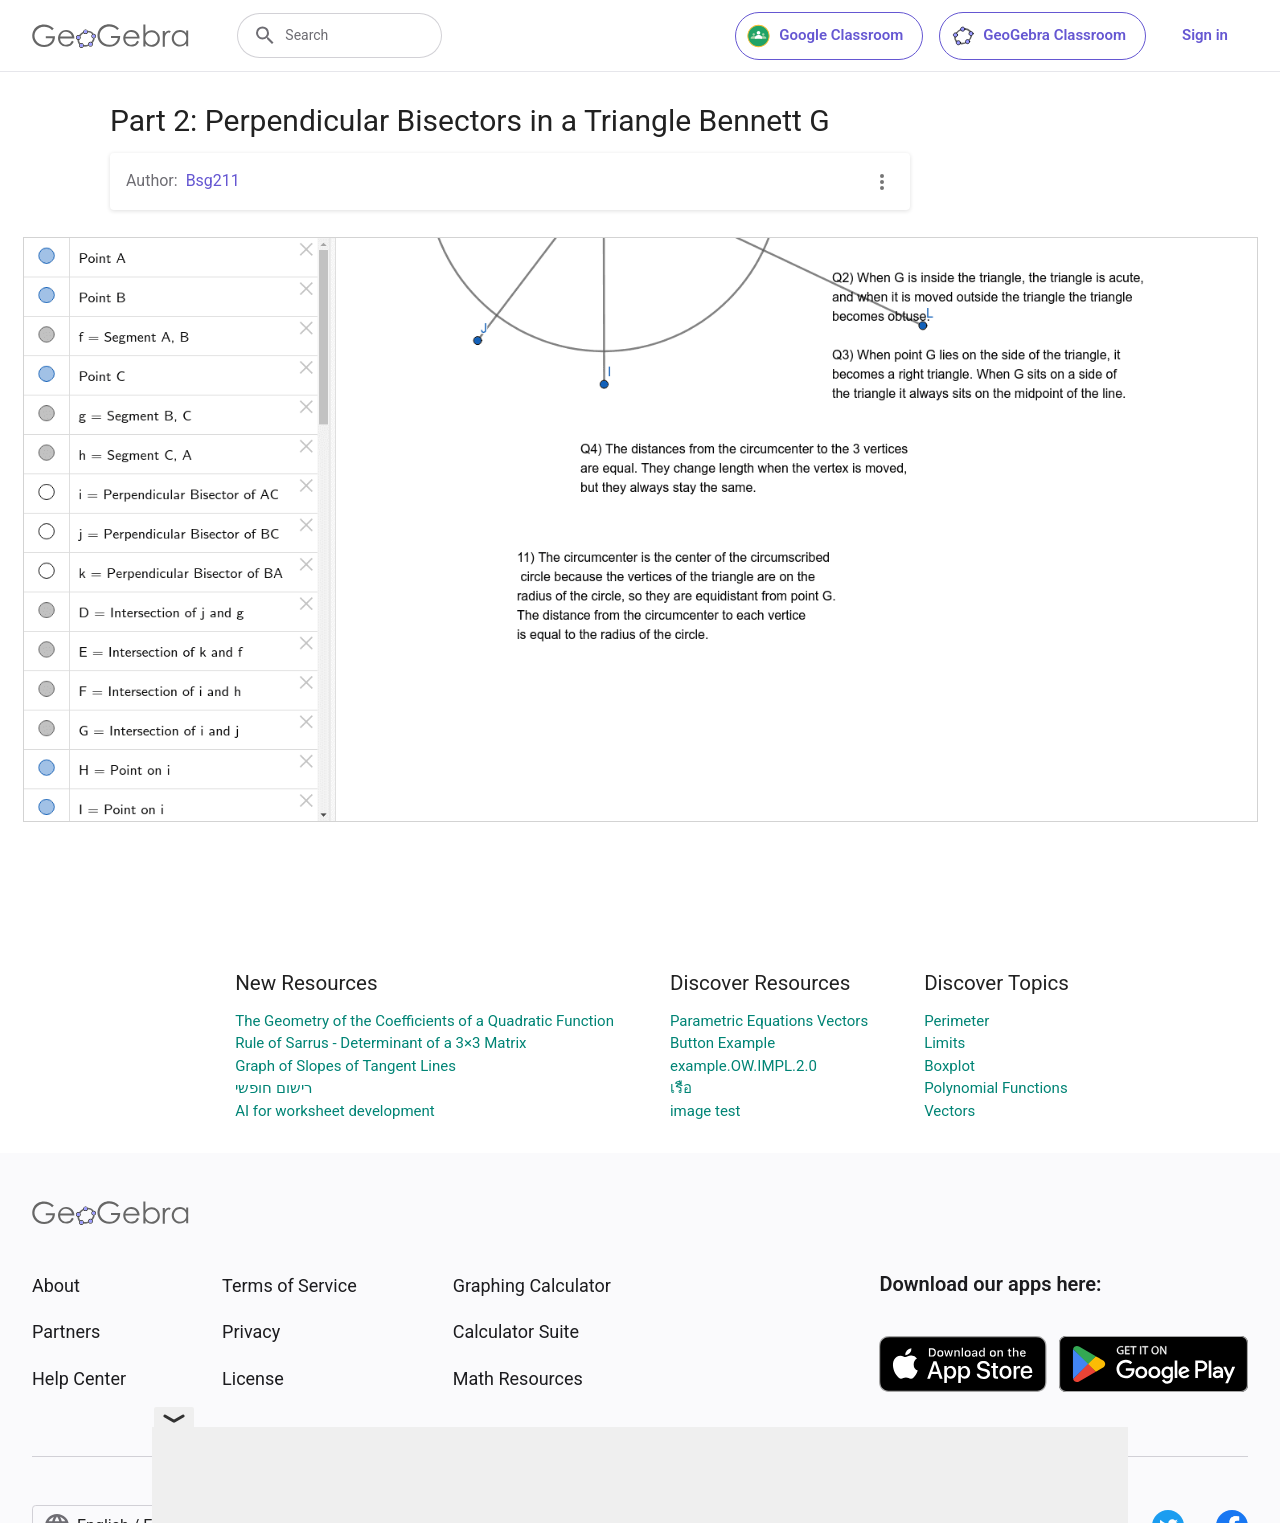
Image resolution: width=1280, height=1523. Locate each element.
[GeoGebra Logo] (110, 36)
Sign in (1205, 35)
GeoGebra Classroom (1038, 36)
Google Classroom (825, 36)
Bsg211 (213, 180)
